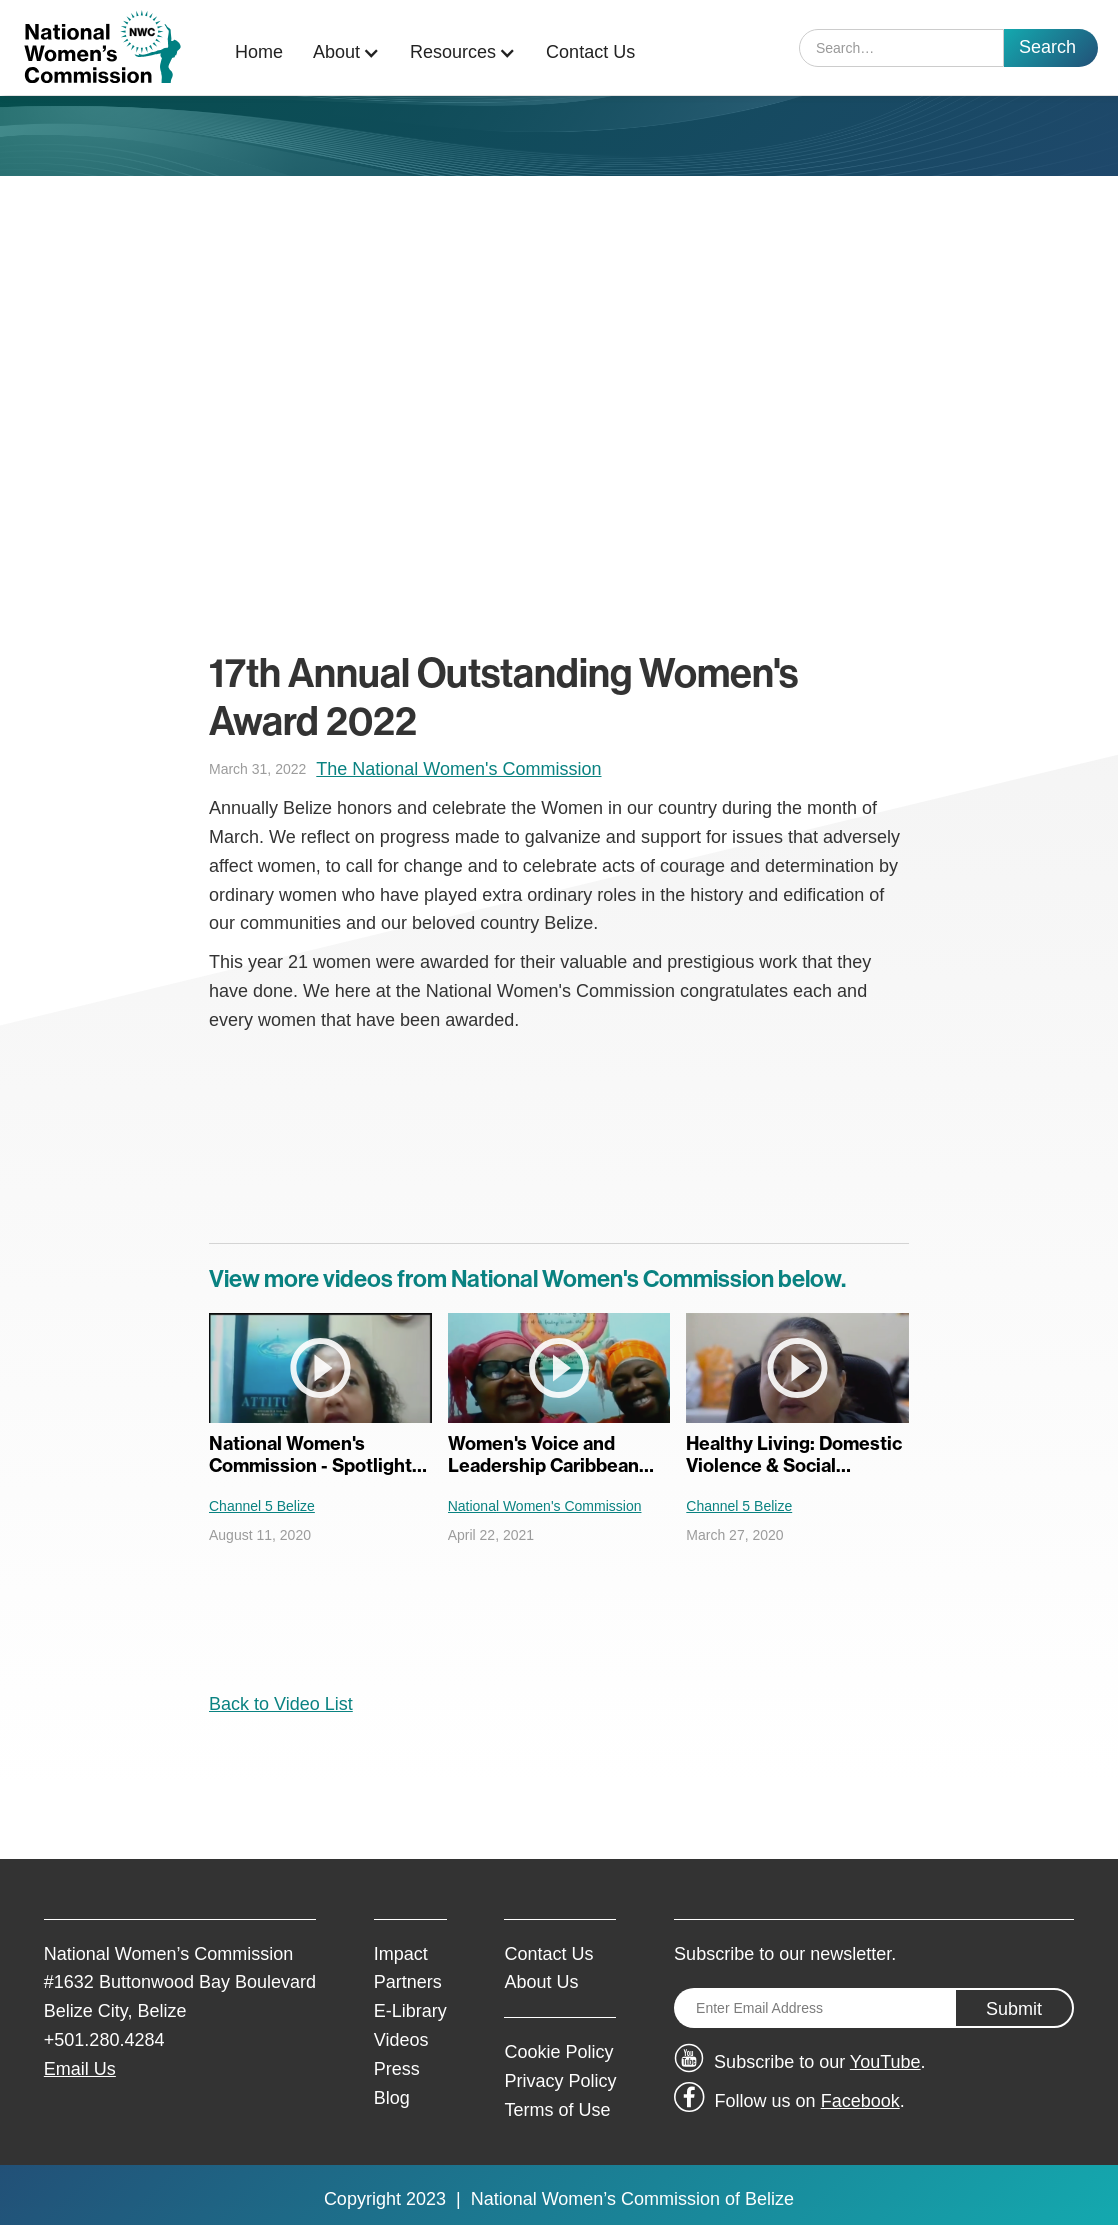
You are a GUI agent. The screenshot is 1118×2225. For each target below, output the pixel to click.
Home (259, 52)
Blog (392, 2098)
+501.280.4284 (104, 2040)
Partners (408, 1982)
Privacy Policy (560, 2081)
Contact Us (590, 52)
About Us (541, 1982)
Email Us (80, 2069)
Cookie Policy (558, 2052)
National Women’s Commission (595, 2199)
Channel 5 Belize (262, 1506)
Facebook (860, 2101)
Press (397, 2069)
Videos (401, 2040)
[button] (351, 52)
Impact (401, 1954)
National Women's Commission (545, 1506)
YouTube (885, 2062)
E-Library (410, 2011)
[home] (102, 47)
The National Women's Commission (458, 769)
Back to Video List (281, 1704)
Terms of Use (557, 2110)
